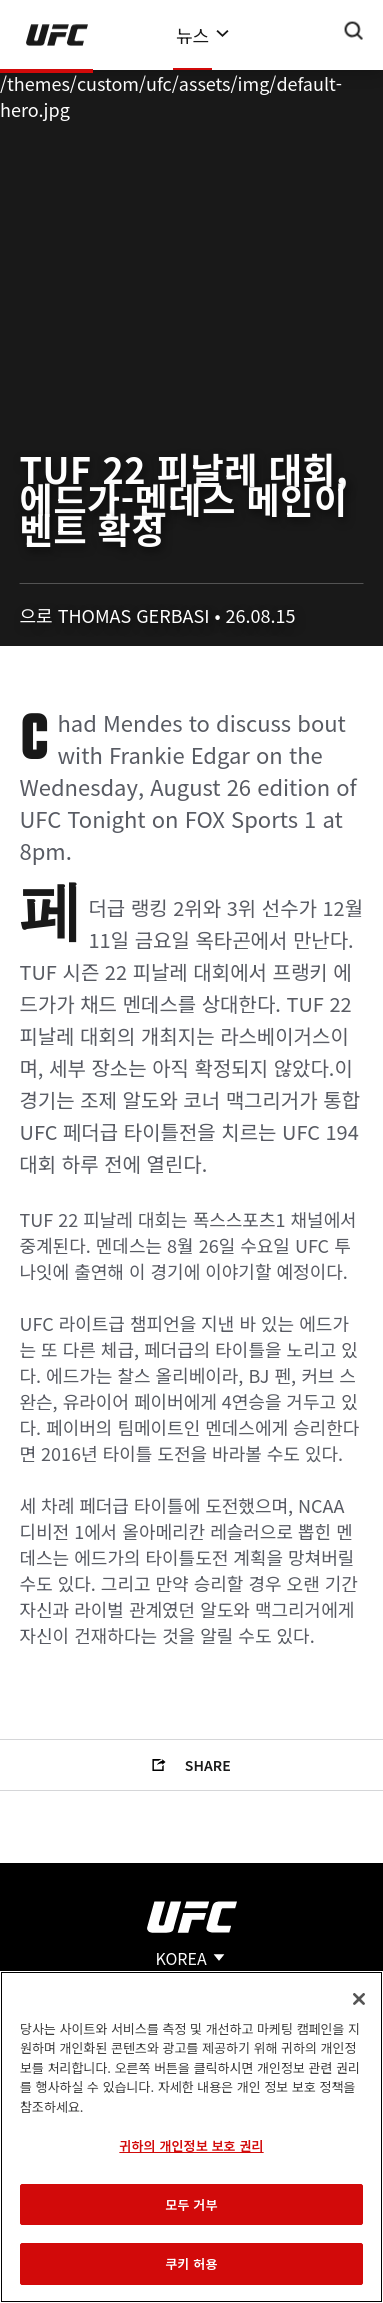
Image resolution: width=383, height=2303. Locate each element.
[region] (191, 2137)
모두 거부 (191, 2204)
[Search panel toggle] (354, 31)
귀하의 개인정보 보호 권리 (191, 2145)
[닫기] (359, 1999)
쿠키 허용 (191, 2263)
